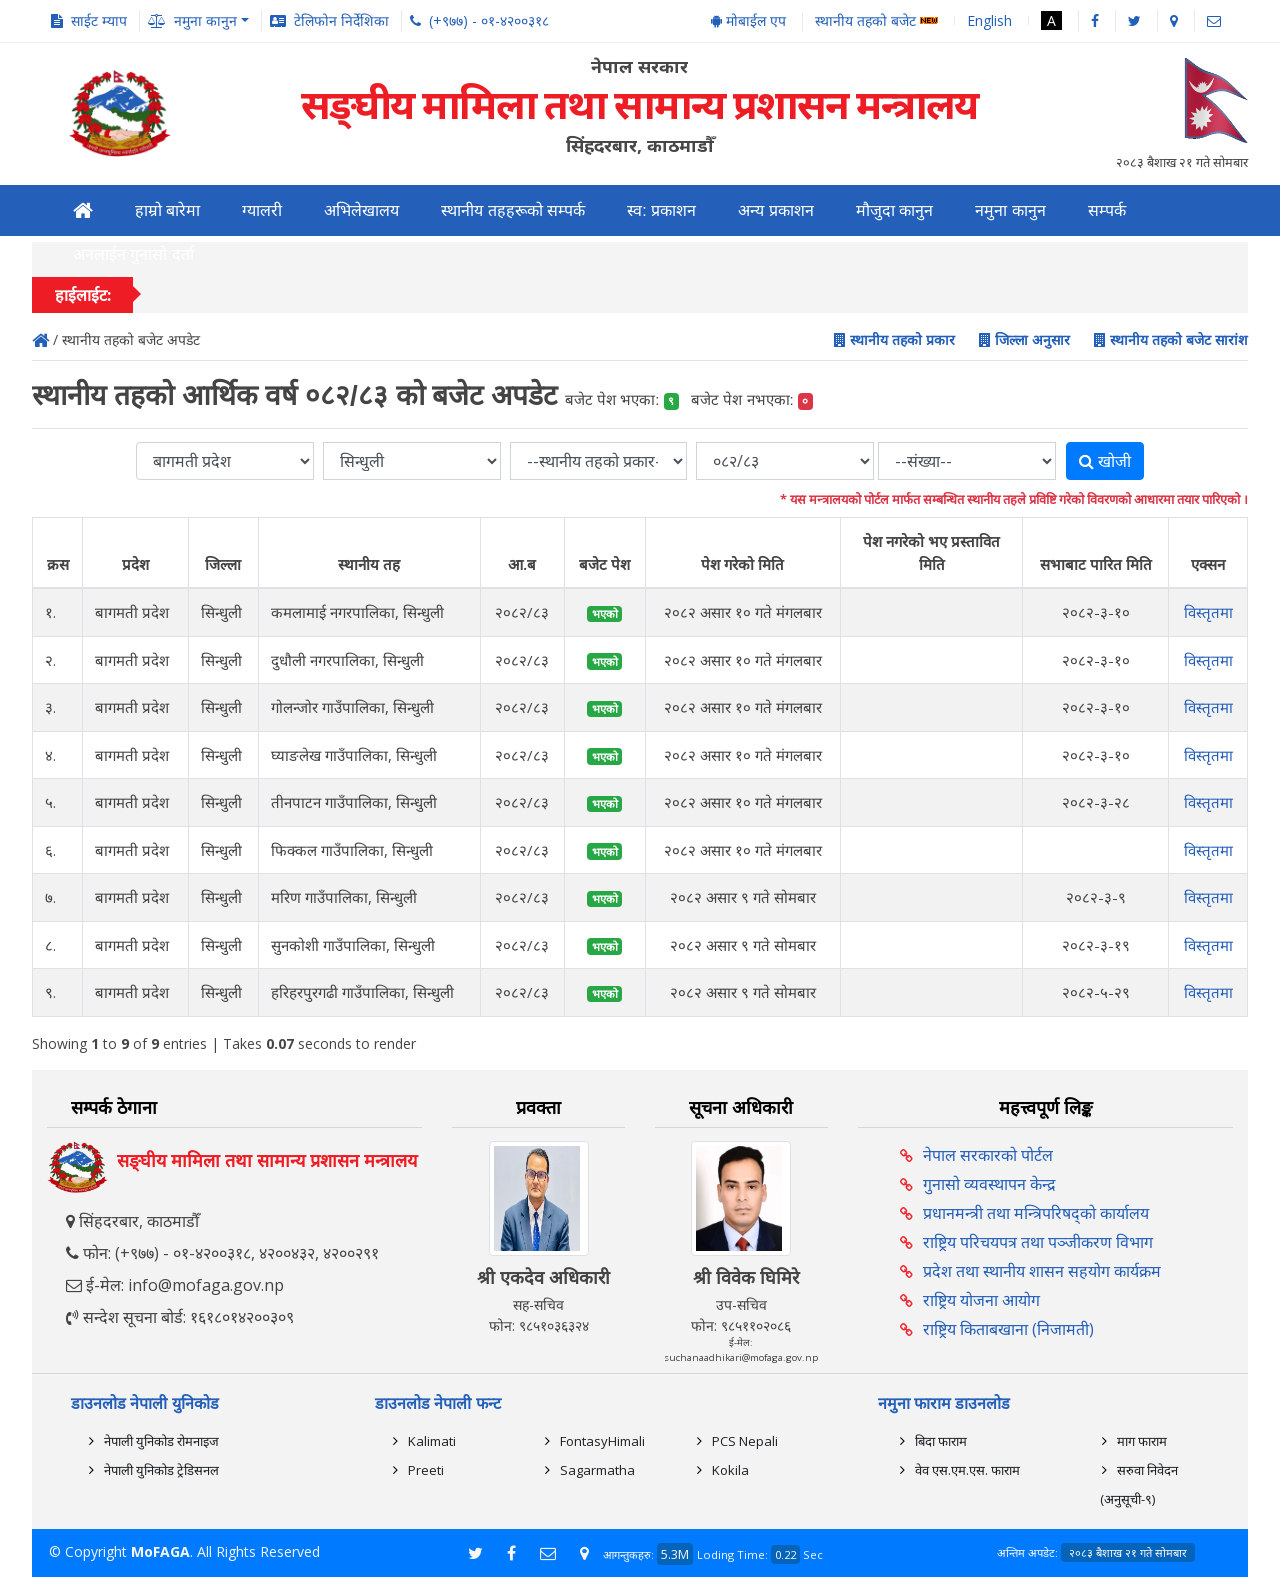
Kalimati (432, 1441)
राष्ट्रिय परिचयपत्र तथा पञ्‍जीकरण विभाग (1038, 1242)
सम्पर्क (1107, 210)
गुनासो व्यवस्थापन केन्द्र (989, 1184)
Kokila (730, 1470)
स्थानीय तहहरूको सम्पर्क (513, 210)
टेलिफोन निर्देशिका (341, 20)
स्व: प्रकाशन (661, 210)
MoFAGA (160, 1551)
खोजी (1105, 461)
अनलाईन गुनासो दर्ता (133, 254)
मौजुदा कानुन (894, 210)
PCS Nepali (745, 1441)
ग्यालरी (262, 210)
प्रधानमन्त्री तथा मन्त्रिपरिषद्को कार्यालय (1036, 1213)
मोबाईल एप (748, 20)
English (989, 20)
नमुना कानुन (1010, 210)
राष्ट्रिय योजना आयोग (981, 1300)
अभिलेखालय (361, 210)
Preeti (426, 1470)
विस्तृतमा (1208, 612)
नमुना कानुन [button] (205, 20)
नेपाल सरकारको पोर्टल (988, 1155)
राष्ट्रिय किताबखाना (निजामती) (1008, 1329)
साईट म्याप (99, 20)
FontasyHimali (602, 1441)
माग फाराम (1142, 1441)
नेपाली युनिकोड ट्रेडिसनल (161, 1470)
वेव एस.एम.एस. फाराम (967, 1470)
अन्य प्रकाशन (775, 210)
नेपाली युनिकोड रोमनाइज (161, 1441)
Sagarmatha (597, 1470)
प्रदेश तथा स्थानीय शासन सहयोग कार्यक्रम (1042, 1271)
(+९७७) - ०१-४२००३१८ (489, 20)
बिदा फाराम (941, 1441)
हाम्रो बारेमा (167, 210)
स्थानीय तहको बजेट (876, 21)
